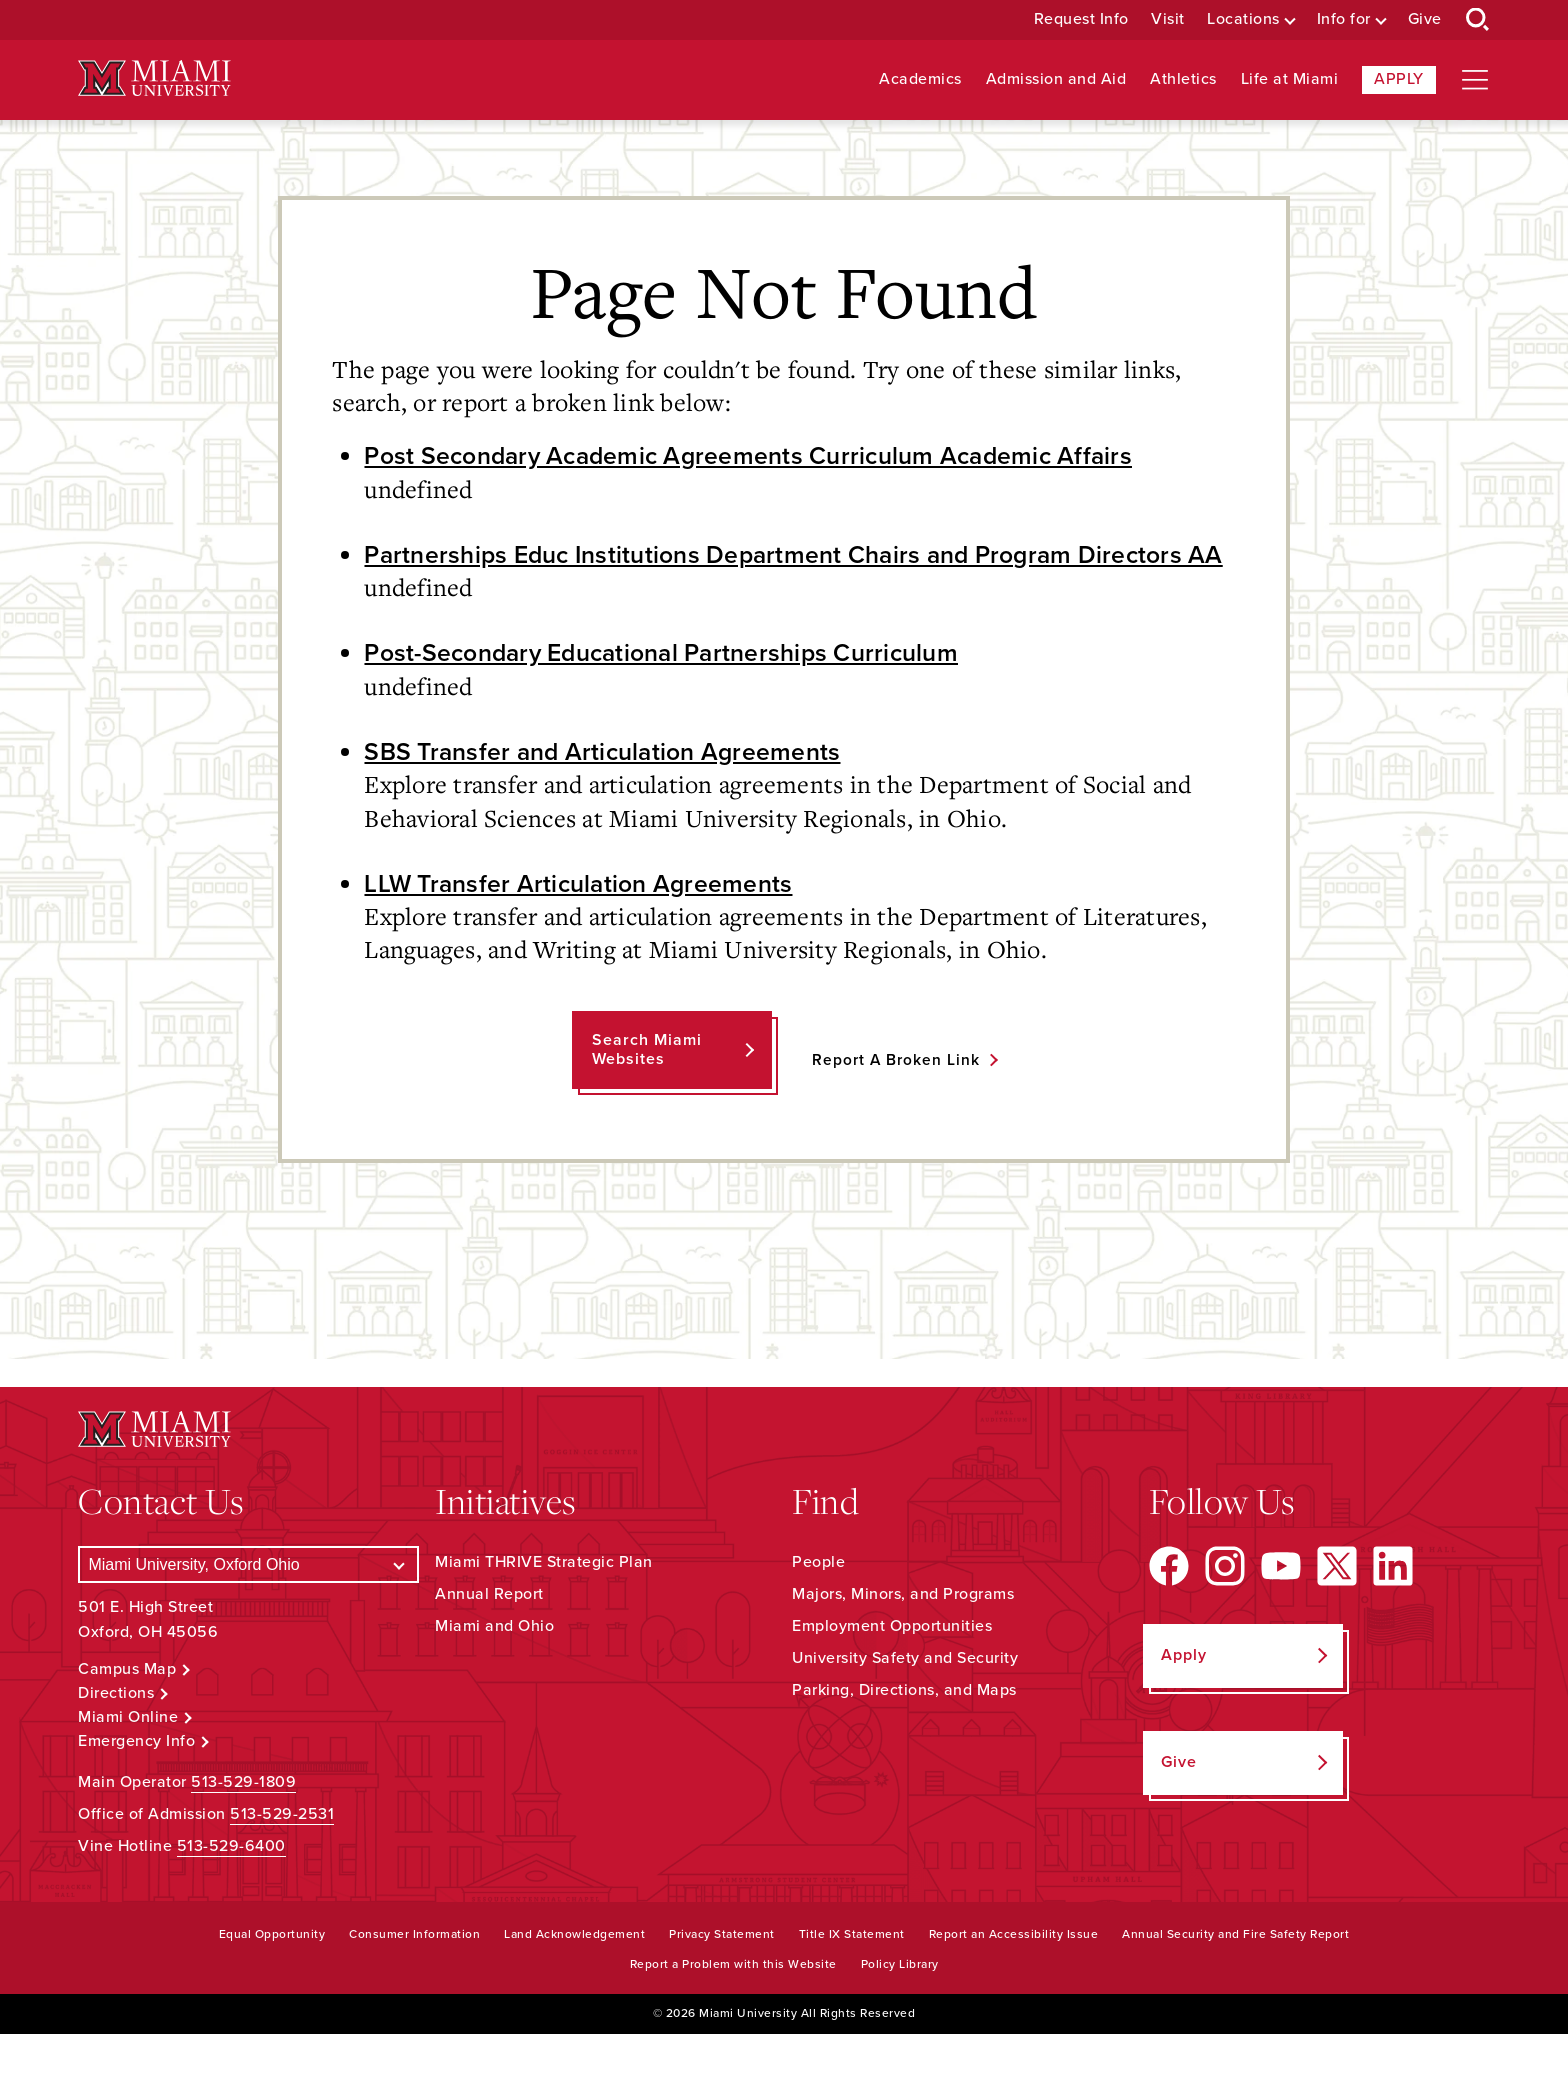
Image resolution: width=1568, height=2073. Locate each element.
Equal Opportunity (272, 1973)
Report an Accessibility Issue (1014, 1973)
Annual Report (489, 1633)
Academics (920, 79)
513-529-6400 (231, 1885)
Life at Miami (1290, 79)
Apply (1399, 79)
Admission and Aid (1056, 79)
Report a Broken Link (895, 1098)
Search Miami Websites (645, 1088)
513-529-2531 (282, 1853)
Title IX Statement (852, 1973)
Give (1425, 19)
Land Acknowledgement (574, 1973)
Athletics (1183, 79)
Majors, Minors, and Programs (903, 1633)
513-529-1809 (243, 1821)
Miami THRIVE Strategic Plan (544, 1601)
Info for (1344, 19)
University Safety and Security (905, 1697)
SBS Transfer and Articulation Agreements (611, 789)
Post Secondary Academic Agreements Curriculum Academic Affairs (762, 456)
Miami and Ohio (494, 1665)
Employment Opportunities (892, 1665)
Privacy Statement (722, 1973)
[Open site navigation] (1475, 80)
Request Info (1081, 19)
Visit (1168, 19)
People (818, 1601)
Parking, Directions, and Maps (904, 1729)
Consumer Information (414, 1973)
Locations (1243, 19)
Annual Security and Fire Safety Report (1235, 1973)
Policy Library (900, 2003)
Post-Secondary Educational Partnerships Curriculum (675, 690)
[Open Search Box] (1478, 20)
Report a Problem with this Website (733, 2003)
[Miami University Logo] (154, 78)
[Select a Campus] (248, 1603)
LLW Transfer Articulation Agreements (585, 922)
